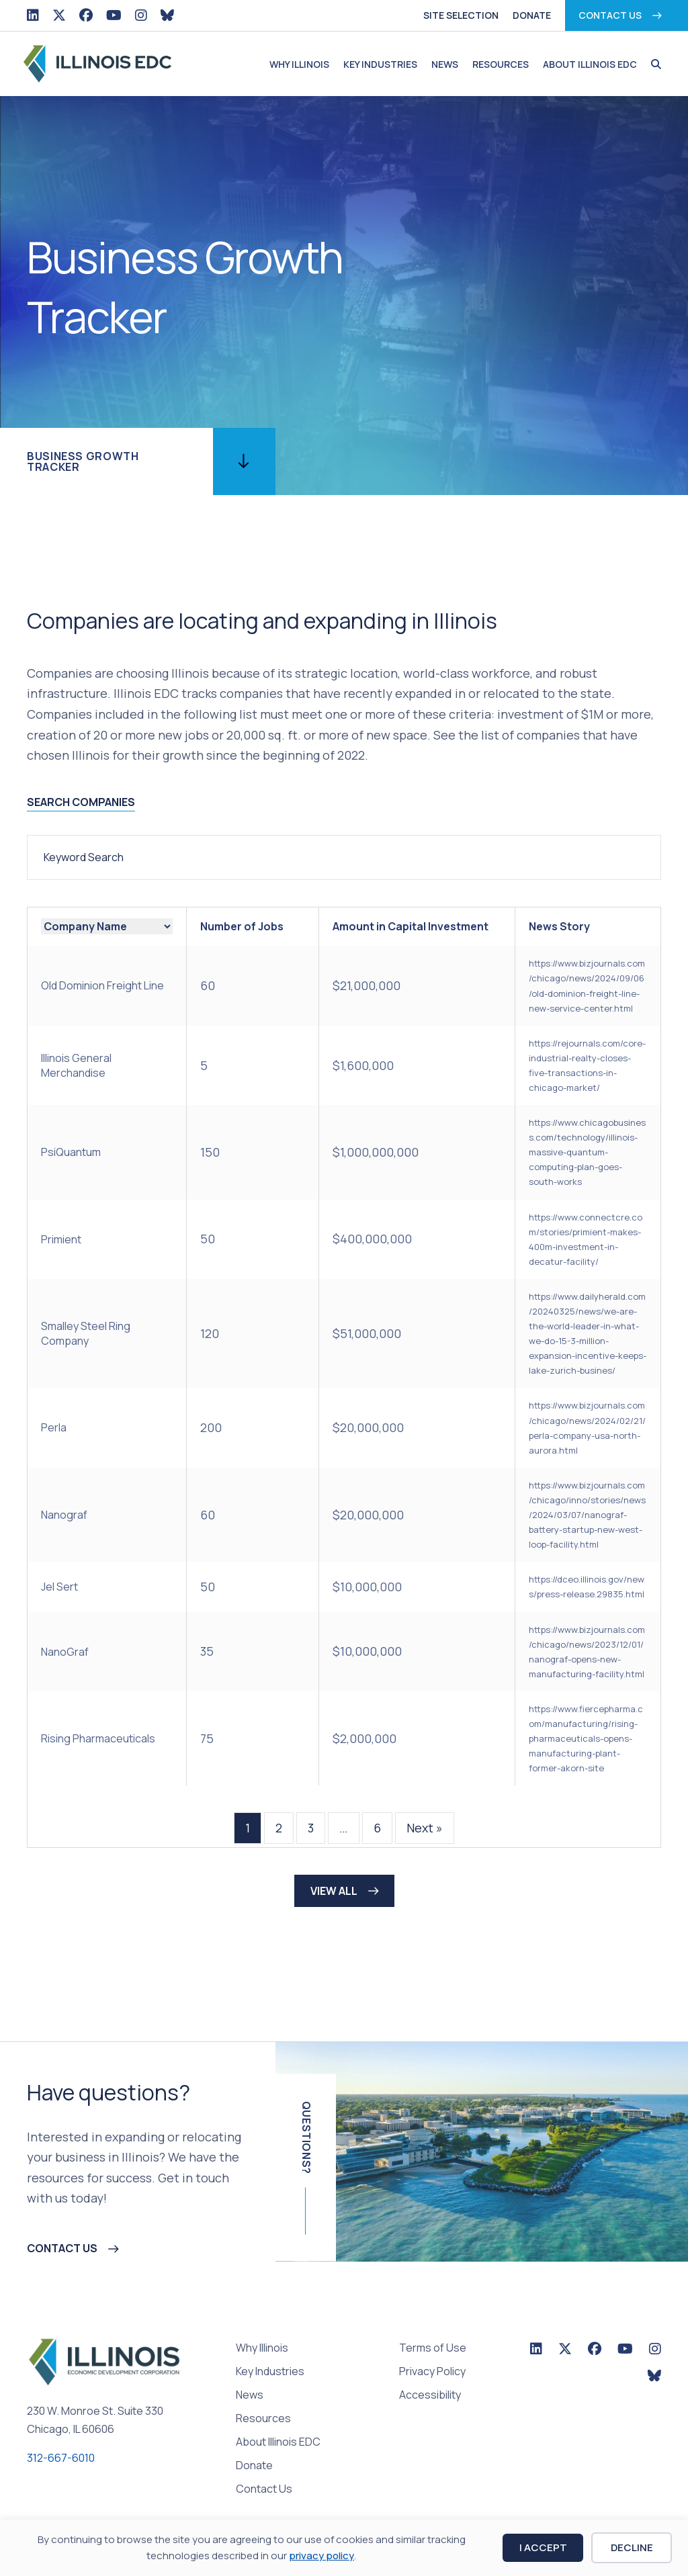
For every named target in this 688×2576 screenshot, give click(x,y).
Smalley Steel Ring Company (85, 1333)
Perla (54, 1427)
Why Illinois (299, 64)
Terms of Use (432, 2348)
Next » (424, 1828)
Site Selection (461, 15)
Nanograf (64, 1514)
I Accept (543, 2547)
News (444, 64)
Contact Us (610, 15)
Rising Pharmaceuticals (98, 1738)
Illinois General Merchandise (76, 1065)
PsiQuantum (71, 1152)
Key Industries (380, 64)
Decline (632, 2547)
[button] (652, 64)
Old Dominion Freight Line (102, 985)
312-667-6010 (61, 2457)
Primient (61, 1239)
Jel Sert (59, 1586)
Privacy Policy (432, 2372)
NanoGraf (65, 1651)
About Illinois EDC (590, 64)
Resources (500, 64)
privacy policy (321, 2555)
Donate (532, 15)
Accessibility (430, 2395)
